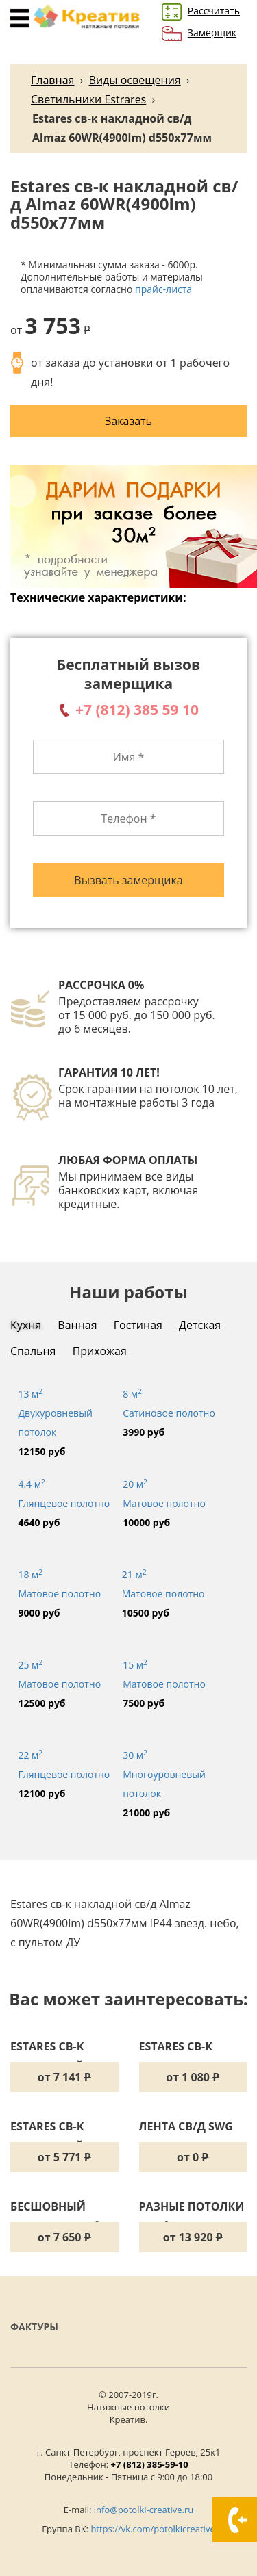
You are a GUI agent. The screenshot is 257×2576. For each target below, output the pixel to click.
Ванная (77, 1324)
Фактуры (34, 2326)
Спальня (33, 1350)
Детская (200, 1324)
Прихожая (100, 1350)
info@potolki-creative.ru (143, 2509)
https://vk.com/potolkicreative (152, 2529)
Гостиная (138, 1324)
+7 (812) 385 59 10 (137, 709)
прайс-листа (163, 289)
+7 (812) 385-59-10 (149, 2464)
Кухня (25, 1324)
